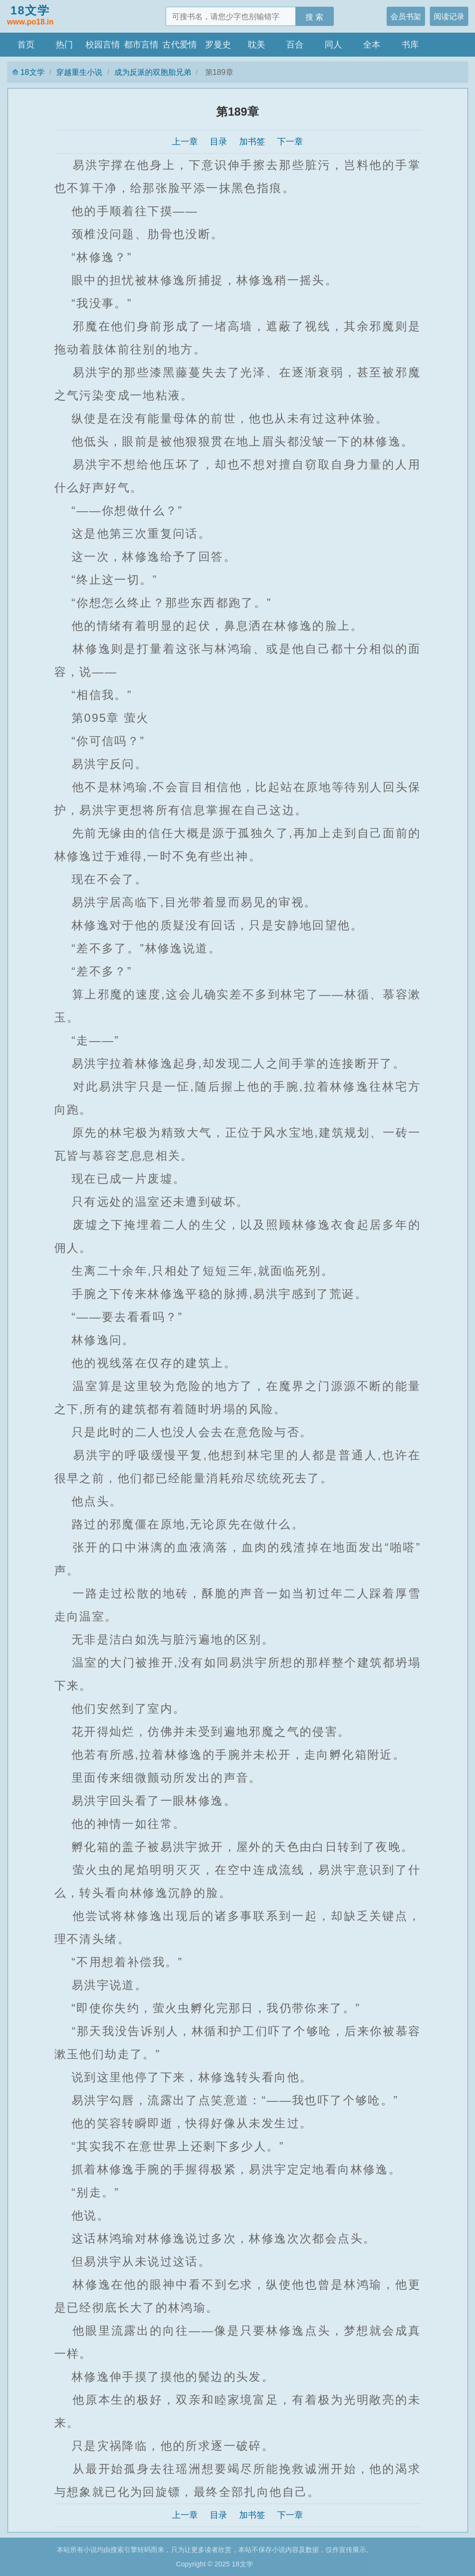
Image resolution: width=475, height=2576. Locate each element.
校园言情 (102, 44)
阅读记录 (449, 16)
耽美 (256, 44)
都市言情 (141, 44)
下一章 (290, 141)
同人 (333, 44)
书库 (410, 44)
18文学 (30, 16)
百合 (295, 44)
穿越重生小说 (79, 72)
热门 (64, 44)
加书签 (252, 141)
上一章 (185, 141)
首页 (26, 44)
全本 (371, 44)
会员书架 (405, 16)
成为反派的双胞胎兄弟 (152, 72)
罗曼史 (218, 44)
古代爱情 (179, 44)
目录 (218, 141)
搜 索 (314, 16)
